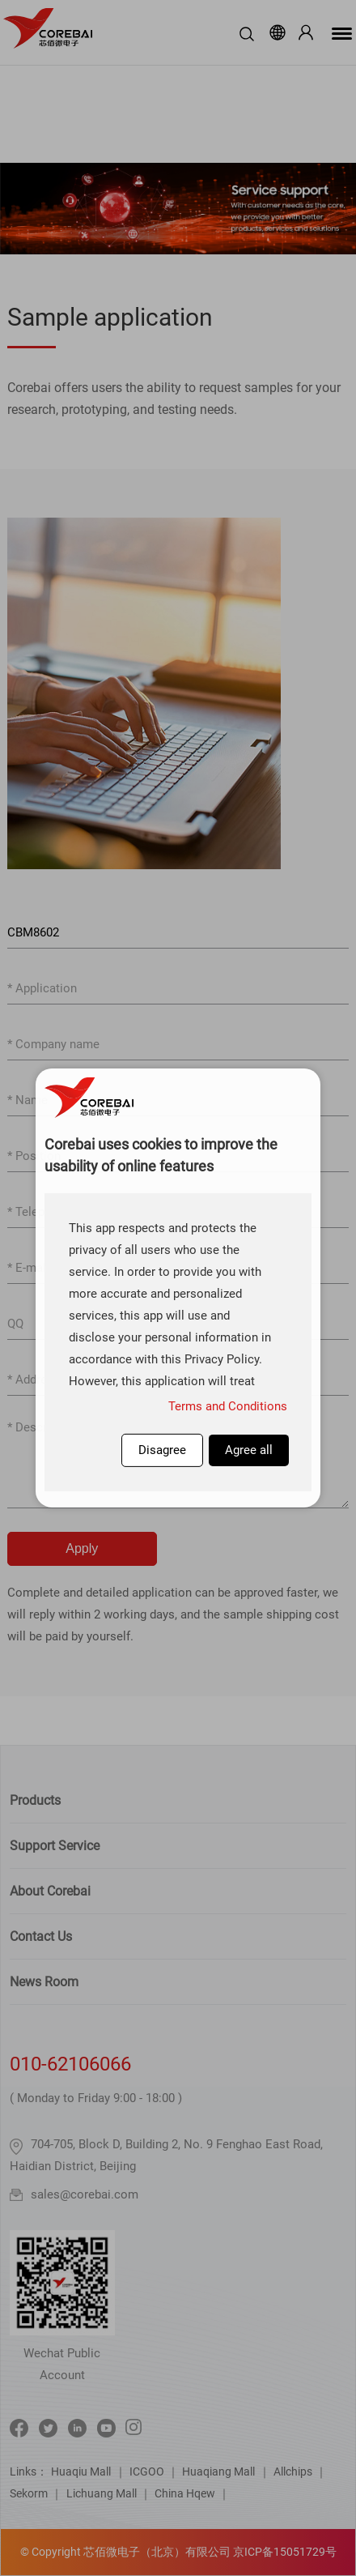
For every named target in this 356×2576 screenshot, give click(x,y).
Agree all (249, 1450)
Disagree (162, 1450)
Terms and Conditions (227, 1406)
